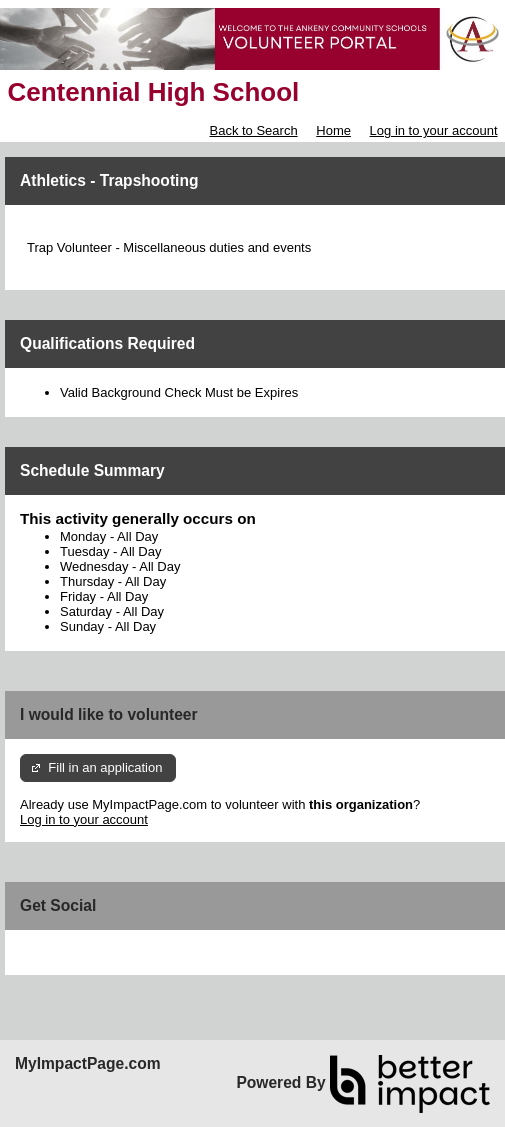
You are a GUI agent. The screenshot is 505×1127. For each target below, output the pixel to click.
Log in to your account (434, 130)
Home (333, 130)
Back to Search (253, 130)
